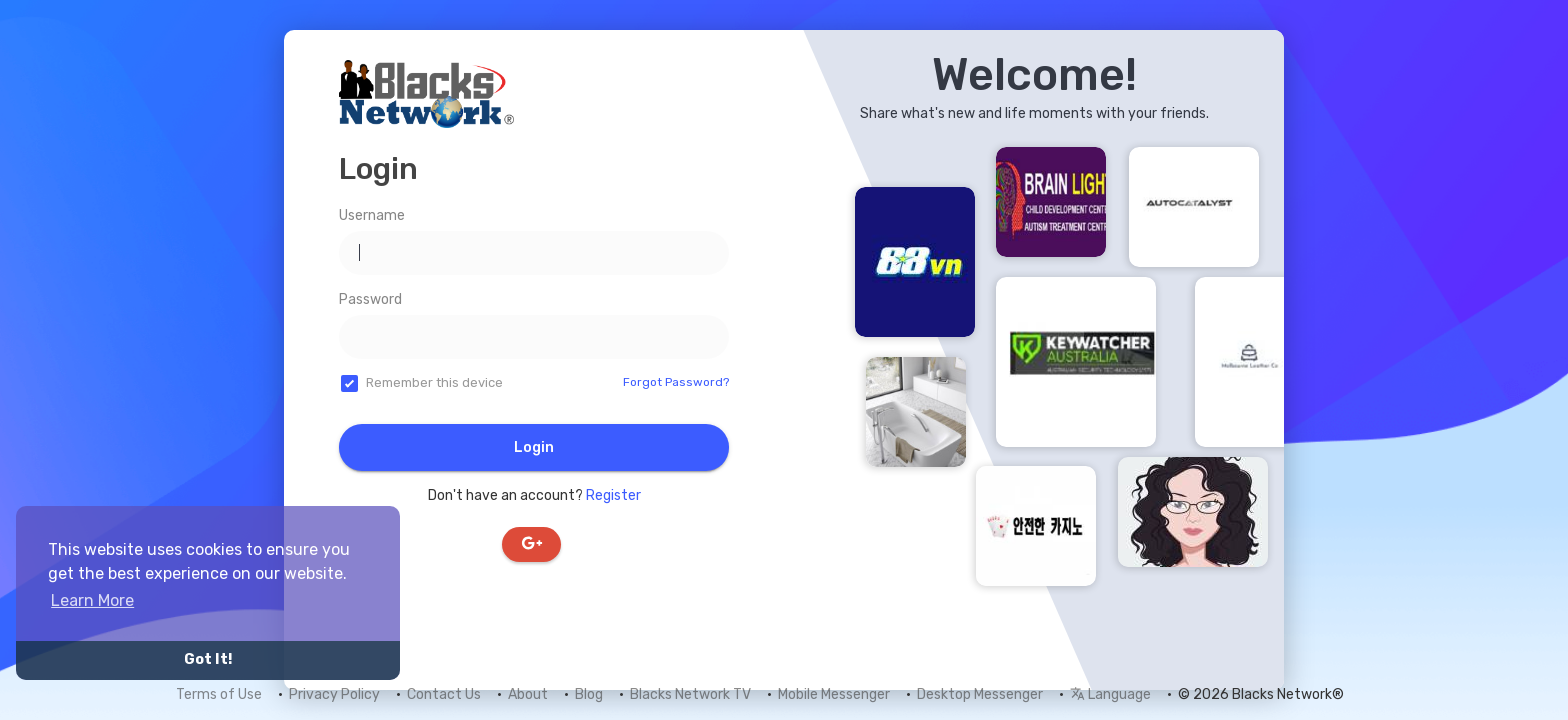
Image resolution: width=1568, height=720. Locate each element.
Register (613, 495)
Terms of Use (219, 694)
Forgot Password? (676, 382)
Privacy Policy (334, 694)
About (528, 694)
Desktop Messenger (980, 694)
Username (372, 215)
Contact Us (444, 694)
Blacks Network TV (690, 694)
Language (1110, 694)
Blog (589, 694)
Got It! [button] (208, 659)
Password (370, 299)
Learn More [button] (92, 600)
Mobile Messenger (834, 694)
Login (534, 447)
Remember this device (434, 382)
